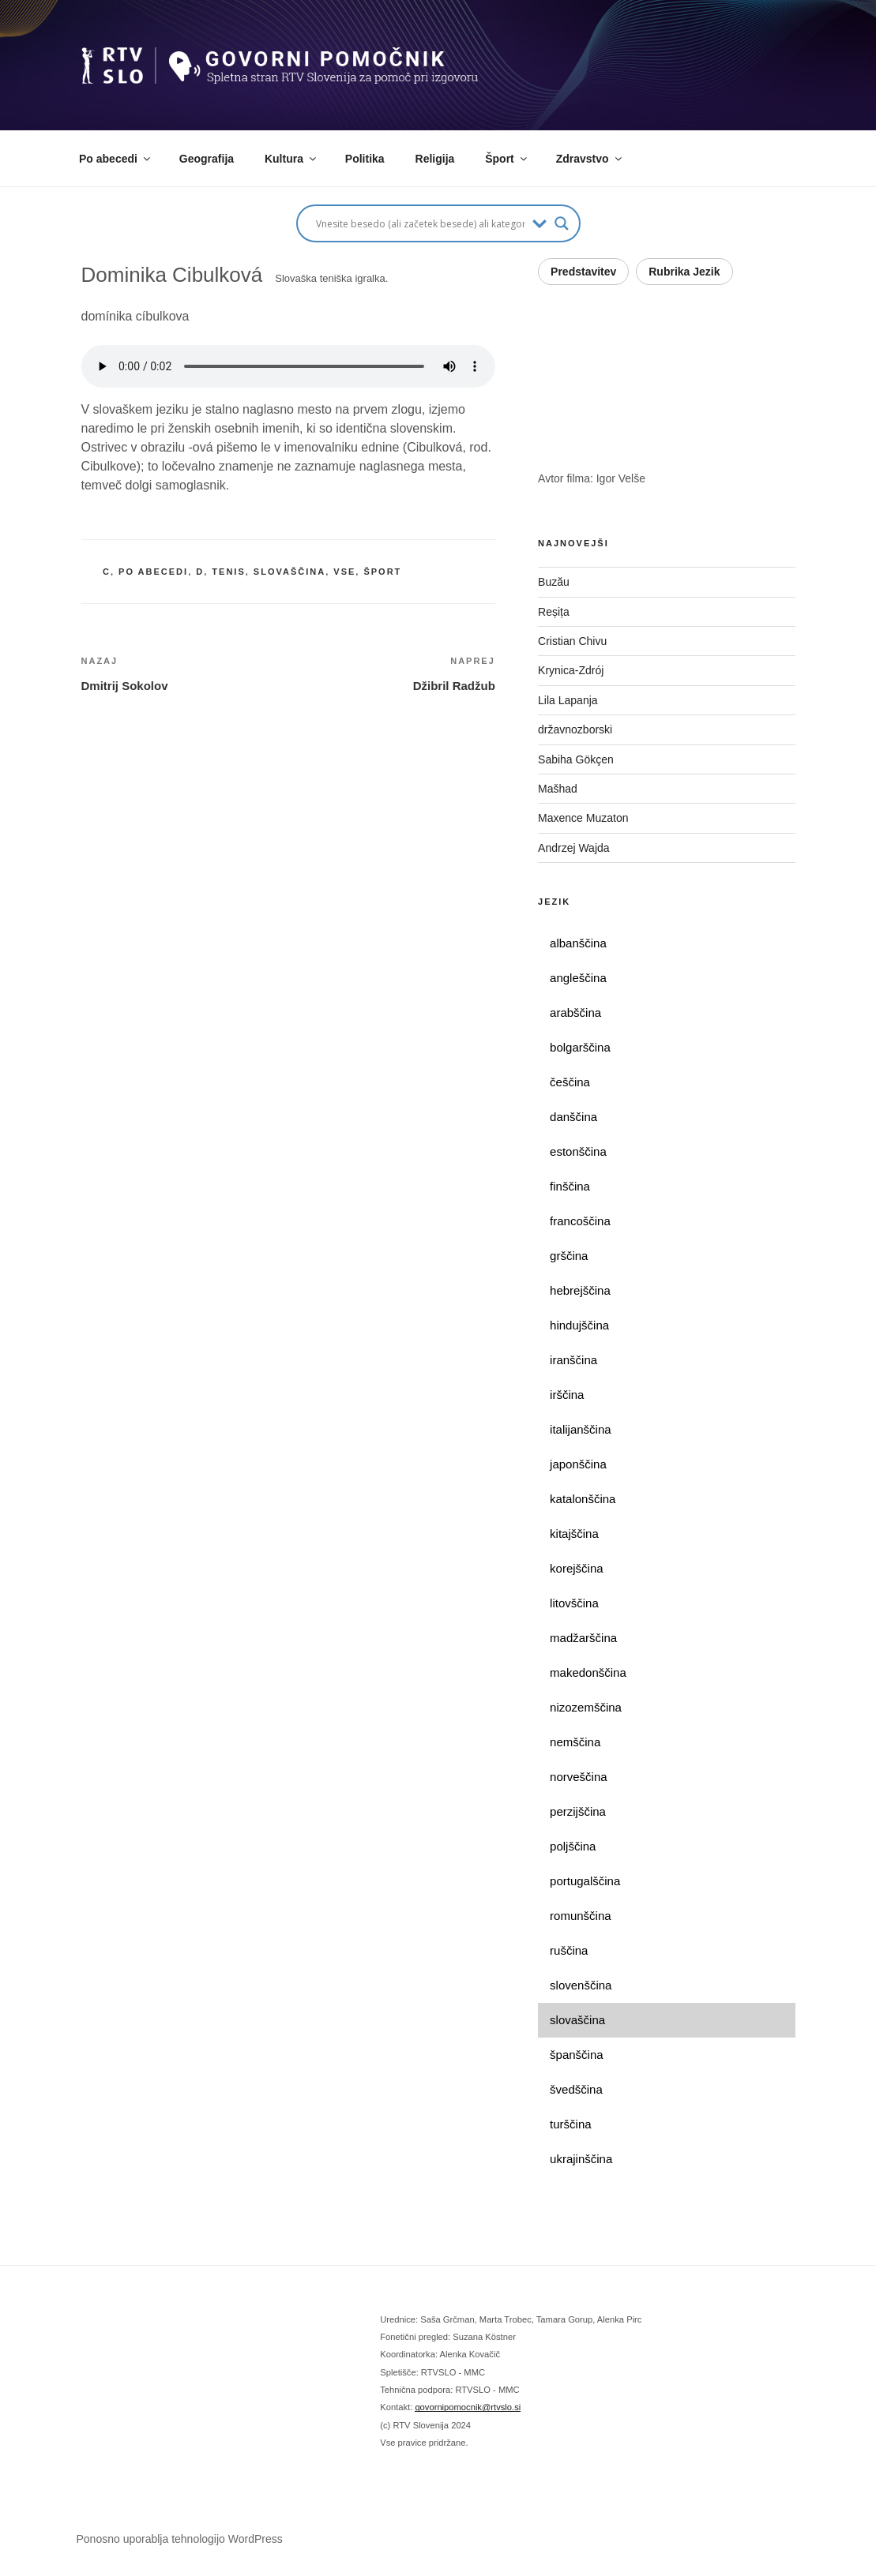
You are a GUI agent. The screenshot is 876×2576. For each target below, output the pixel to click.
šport (382, 571)
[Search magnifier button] (562, 223)
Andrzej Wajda (574, 848)
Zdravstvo (590, 158)
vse (344, 571)
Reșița (554, 612)
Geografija (206, 158)
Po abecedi (115, 158)
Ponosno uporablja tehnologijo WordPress (180, 2539)
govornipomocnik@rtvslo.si (468, 2407)
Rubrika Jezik (684, 271)
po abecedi (153, 571)
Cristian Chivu (572, 641)
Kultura (291, 158)
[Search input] (420, 223)
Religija (435, 158)
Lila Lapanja (568, 700)
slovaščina (289, 571)
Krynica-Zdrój (570, 670)
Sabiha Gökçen (576, 759)
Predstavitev (583, 271)
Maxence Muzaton (583, 818)
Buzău (554, 582)
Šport (507, 158)
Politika (365, 158)
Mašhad (557, 788)
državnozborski (575, 729)
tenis (228, 571)
